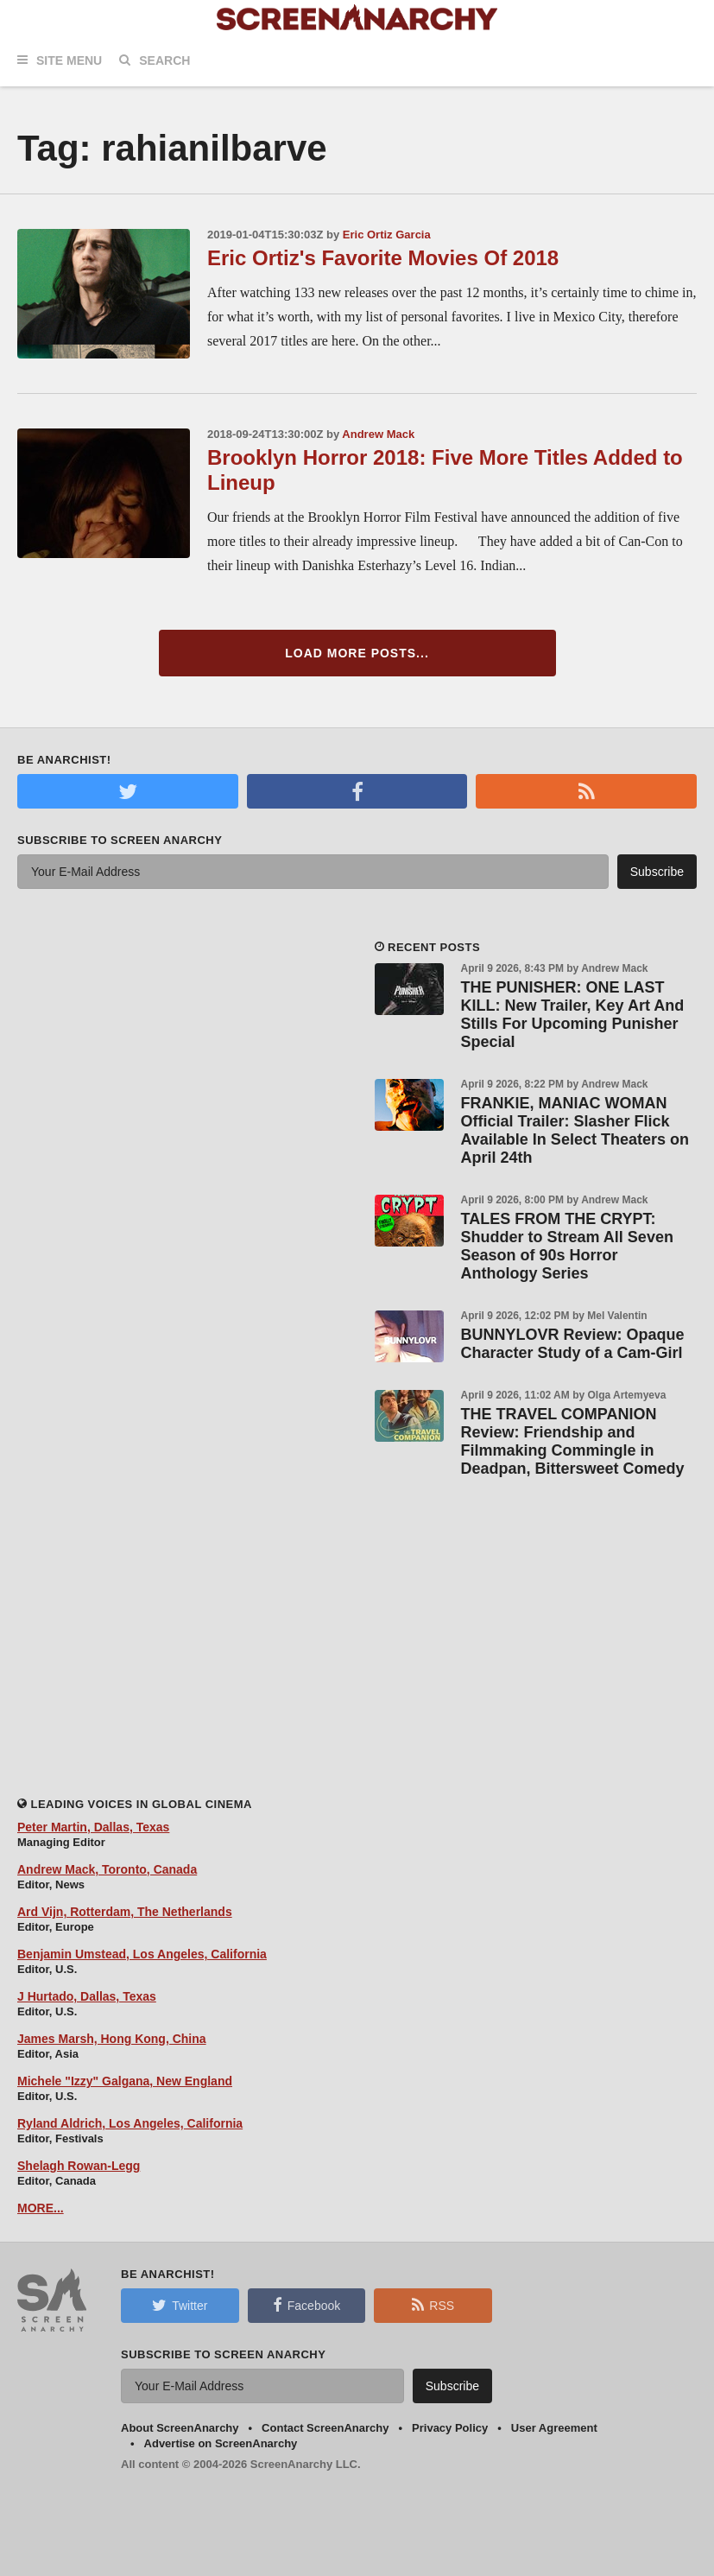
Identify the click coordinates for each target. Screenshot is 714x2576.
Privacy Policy (450, 2427)
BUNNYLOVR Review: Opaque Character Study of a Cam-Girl (573, 1343)
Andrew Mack (378, 434)
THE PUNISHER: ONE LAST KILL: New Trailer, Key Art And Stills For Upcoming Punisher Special (573, 1014)
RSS (433, 2305)
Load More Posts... (357, 653)
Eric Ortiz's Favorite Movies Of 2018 (383, 258)
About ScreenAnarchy (180, 2427)
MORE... (40, 2208)
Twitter (179, 2305)
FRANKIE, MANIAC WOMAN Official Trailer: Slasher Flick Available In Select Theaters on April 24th (575, 1130)
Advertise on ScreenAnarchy (221, 2443)
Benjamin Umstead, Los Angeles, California (142, 1954)
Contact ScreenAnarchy (325, 2427)
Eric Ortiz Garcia (387, 234)
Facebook (306, 2305)
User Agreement (554, 2427)
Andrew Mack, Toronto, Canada (107, 1869)
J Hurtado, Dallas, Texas (86, 1996)
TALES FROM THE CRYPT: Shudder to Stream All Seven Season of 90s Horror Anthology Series (567, 1246)
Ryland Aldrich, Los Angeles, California (130, 2123)
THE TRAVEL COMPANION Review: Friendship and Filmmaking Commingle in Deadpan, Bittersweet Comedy (573, 1441)
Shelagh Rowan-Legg (78, 2166)
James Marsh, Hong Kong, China (111, 2039)
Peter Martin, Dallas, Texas (93, 1827)
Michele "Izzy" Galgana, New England (124, 2081)
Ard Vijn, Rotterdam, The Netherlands (124, 1912)
